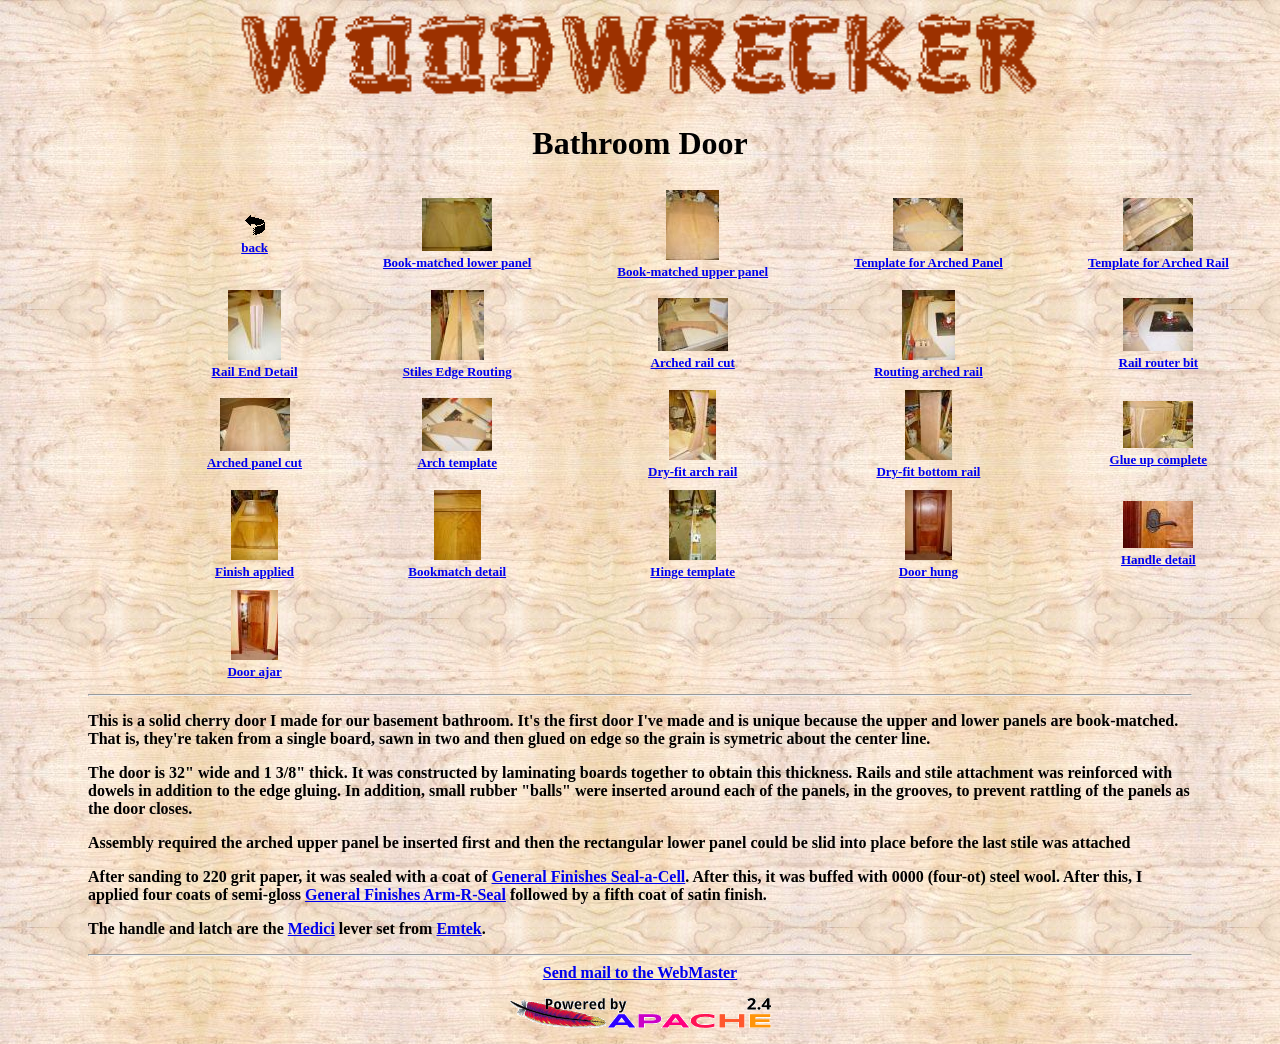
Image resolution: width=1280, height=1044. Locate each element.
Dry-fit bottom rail (928, 471)
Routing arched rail (928, 371)
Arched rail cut (693, 362)
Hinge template (692, 571)
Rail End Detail (255, 371)
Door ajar (254, 671)
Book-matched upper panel (692, 271)
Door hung (928, 571)
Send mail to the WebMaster (640, 972)
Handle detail (1158, 559)
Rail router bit (1159, 362)
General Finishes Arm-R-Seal (405, 894)
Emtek (458, 928)
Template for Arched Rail (1158, 262)
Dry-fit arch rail (692, 471)
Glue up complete (1159, 459)
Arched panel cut (254, 462)
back (254, 247)
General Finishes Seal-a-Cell (589, 876)
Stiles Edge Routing (457, 371)
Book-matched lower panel (457, 262)
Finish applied (254, 571)
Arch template (457, 462)
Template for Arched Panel (928, 262)
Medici (311, 928)
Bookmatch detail (457, 571)
